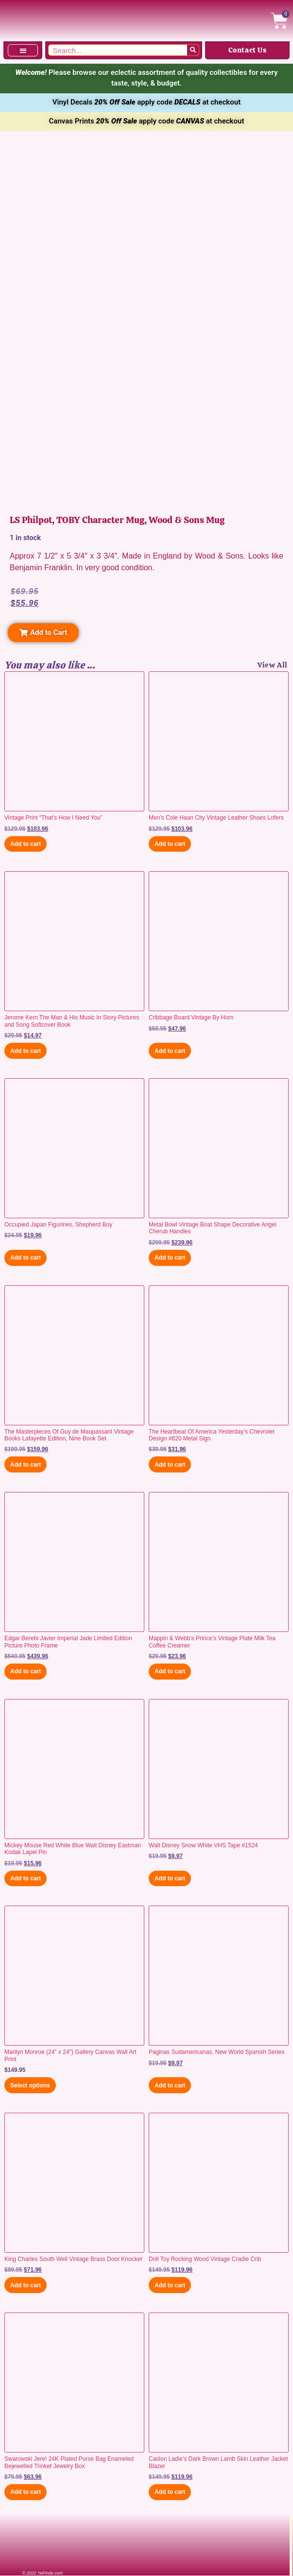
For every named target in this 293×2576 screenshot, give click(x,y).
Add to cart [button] (25, 844)
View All (273, 665)
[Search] (193, 50)
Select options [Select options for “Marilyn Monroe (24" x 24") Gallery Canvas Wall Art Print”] (30, 2085)
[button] (23, 50)
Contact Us (247, 50)
